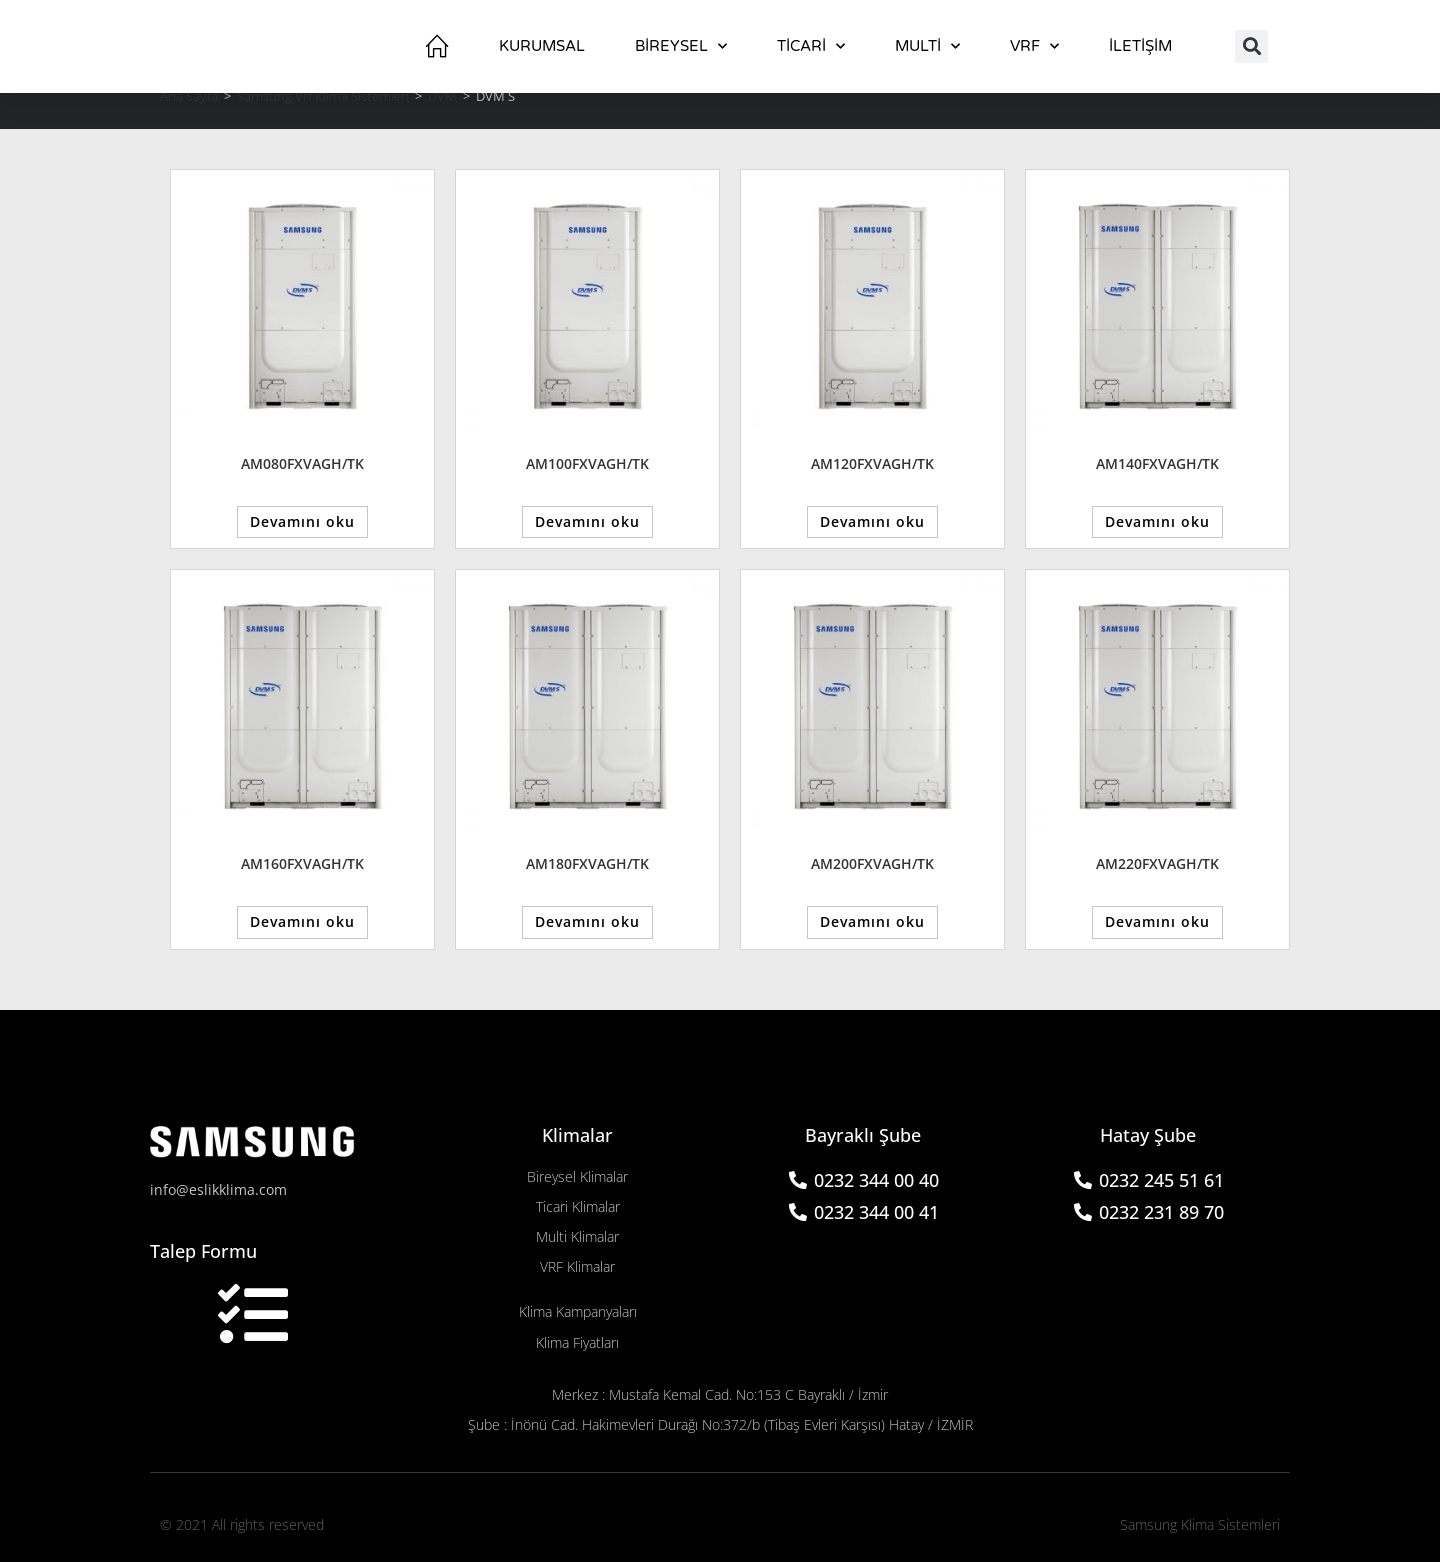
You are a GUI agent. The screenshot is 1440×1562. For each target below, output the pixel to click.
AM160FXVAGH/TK (302, 861)
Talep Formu (203, 1245)
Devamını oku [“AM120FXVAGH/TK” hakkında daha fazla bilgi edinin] (872, 520)
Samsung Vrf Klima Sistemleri (323, 96)
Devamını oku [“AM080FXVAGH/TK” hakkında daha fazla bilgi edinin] (302, 520)
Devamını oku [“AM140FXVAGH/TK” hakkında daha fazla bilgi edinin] (1157, 520)
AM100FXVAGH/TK (587, 463)
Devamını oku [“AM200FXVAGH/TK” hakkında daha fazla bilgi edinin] (872, 918)
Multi (927, 46)
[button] (1251, 46)
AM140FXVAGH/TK (1157, 463)
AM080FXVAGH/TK (302, 463)
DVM (442, 96)
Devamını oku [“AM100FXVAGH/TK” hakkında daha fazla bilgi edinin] (587, 520)
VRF (1034, 46)
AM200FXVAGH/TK (872, 861)
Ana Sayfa (189, 96)
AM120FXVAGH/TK (872, 463)
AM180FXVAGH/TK (587, 861)
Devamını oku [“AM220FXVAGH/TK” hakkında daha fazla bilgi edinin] (1157, 918)
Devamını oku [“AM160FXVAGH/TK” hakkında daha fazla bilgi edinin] (302, 918)
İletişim (1140, 46)
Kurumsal (542, 46)
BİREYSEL (681, 46)
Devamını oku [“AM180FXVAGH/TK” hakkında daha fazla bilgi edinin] (587, 918)
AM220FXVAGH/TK (1157, 861)
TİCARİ (811, 46)
